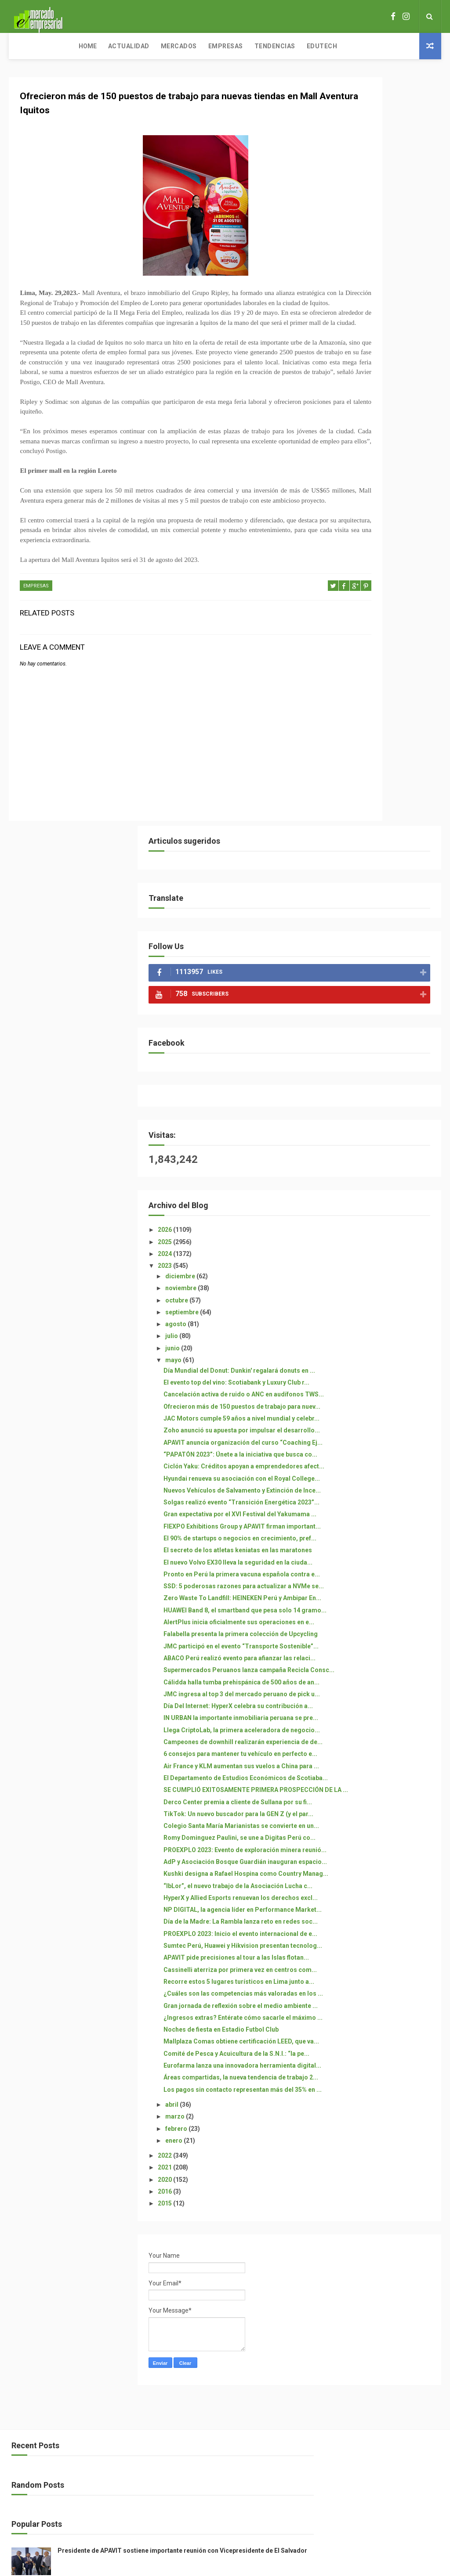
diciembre (354, 527)
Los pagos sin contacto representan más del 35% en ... (382, 1879)
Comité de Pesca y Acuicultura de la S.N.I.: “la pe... (382, 1810)
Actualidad (64, 46)
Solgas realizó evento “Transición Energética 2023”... (375, 849)
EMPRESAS (36, 634)
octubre (351, 551)
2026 (340, 481)
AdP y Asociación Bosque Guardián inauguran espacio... (375, 1482)
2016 (340, 1988)
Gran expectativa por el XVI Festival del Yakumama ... (378, 872)
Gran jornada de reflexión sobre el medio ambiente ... (381, 1732)
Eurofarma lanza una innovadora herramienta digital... (376, 1833)
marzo (349, 1913)
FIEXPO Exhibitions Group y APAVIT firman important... (380, 892)
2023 (340, 517)
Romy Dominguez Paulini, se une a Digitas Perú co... (379, 1439)
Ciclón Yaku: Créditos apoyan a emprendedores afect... (383, 780)
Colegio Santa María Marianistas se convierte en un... (381, 1417)
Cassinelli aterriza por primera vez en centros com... (383, 1674)
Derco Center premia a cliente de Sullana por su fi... (381, 1374)
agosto (350, 575)
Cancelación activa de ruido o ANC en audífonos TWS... (381, 664)
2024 (340, 505)
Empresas (161, 46)
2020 (340, 1976)
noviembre (355, 539)
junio (347, 599)
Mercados (115, 46)
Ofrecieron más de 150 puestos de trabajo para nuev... (383, 683)
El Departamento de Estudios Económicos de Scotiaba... (380, 1328)
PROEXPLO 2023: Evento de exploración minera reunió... (382, 1459)
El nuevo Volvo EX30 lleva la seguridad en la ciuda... (377, 950)
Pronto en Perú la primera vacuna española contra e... (381, 969)
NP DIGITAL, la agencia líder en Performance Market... (383, 1570)
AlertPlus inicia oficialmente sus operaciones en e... (379, 1054)
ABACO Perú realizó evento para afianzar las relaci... (377, 1112)
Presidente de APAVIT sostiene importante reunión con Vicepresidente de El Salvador (394, 2270)
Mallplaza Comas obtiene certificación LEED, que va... (381, 1791)
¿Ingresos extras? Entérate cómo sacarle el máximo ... (380, 1752)
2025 (340, 492)
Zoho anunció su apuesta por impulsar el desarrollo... (380, 722)
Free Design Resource (261, 2397)
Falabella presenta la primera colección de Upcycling (380, 1073)
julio (346, 587)
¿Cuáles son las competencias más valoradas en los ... (382, 1713)
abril (346, 1901)
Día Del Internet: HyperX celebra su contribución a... (381, 1204)
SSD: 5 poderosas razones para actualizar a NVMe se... (382, 989)
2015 (340, 2000)
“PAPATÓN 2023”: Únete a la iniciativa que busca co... (378, 761)
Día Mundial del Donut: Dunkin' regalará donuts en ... (382, 626)
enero (348, 1937)
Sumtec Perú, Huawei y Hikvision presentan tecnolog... (371, 1632)
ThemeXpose (208, 2397)
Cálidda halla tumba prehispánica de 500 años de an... (383, 1162)
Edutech (258, 46)
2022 (340, 1952)
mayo (348, 611)
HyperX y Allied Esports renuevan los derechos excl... (384, 1551)
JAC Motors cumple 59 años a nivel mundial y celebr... (381, 703)
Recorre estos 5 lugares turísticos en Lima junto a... (381, 1694)
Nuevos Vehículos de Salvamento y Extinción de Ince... (379, 823)
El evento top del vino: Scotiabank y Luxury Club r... (382, 645)
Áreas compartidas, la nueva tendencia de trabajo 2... (379, 1856)
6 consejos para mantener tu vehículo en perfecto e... (379, 1289)
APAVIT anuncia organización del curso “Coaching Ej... (381, 741)
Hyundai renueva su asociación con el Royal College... (383, 799)
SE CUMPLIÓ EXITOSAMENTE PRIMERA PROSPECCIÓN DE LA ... (382, 1351)
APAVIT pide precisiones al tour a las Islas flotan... (384, 1655)
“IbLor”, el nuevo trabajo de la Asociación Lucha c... (381, 1532)
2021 (340, 1964)
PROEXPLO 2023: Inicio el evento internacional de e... (380, 1609)
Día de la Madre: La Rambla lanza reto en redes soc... (378, 1590)
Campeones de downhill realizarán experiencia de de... (378, 1266)
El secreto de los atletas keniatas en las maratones (379, 931)
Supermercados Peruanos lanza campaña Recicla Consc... (376, 1135)
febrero (351, 1925)
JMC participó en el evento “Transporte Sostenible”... (379, 1093)
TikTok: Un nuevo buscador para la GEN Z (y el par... (378, 1393)
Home (24, 46)
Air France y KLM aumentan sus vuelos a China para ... (383, 1308)
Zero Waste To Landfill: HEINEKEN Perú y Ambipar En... (379, 1012)
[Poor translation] (32, 2449)
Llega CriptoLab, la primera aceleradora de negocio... (379, 1243)
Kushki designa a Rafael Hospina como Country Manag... (375, 1509)
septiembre (356, 563)
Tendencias (210, 46)
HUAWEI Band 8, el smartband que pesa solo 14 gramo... (381, 1035)
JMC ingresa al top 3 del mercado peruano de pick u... (383, 1185)
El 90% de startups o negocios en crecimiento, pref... (381, 911)
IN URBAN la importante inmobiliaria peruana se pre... (383, 1223)
